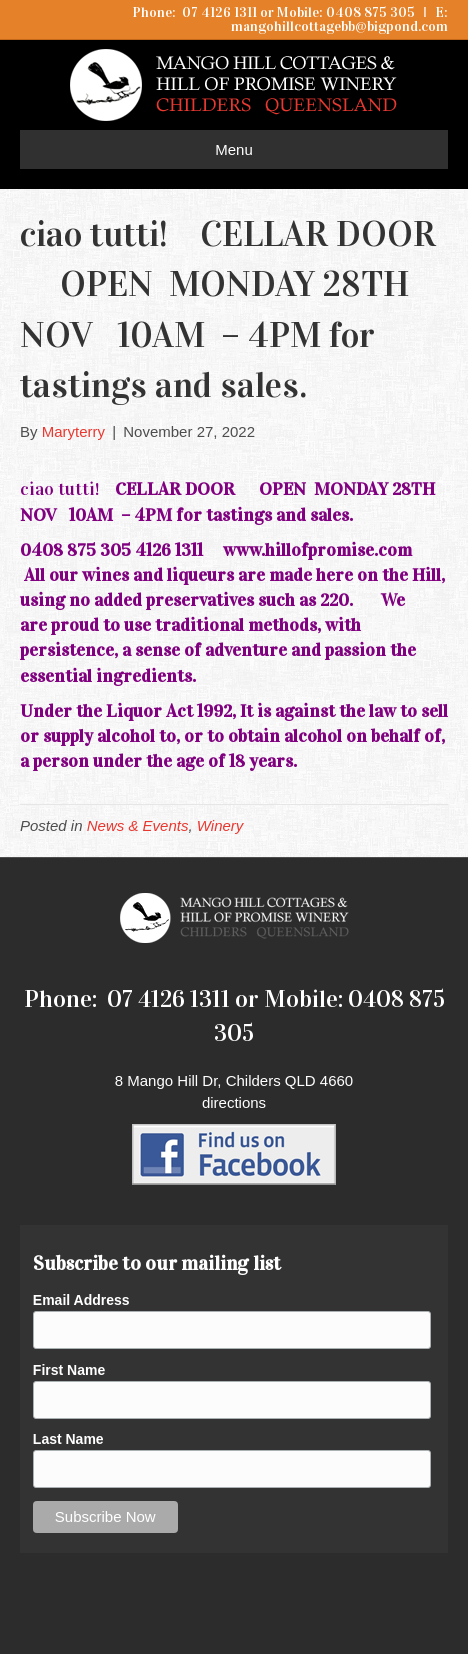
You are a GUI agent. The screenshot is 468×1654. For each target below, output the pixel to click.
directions (234, 1102)
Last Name (68, 1439)
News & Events (138, 825)
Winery (220, 825)
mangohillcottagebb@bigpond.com (339, 26)
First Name (69, 1370)
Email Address (81, 1300)
